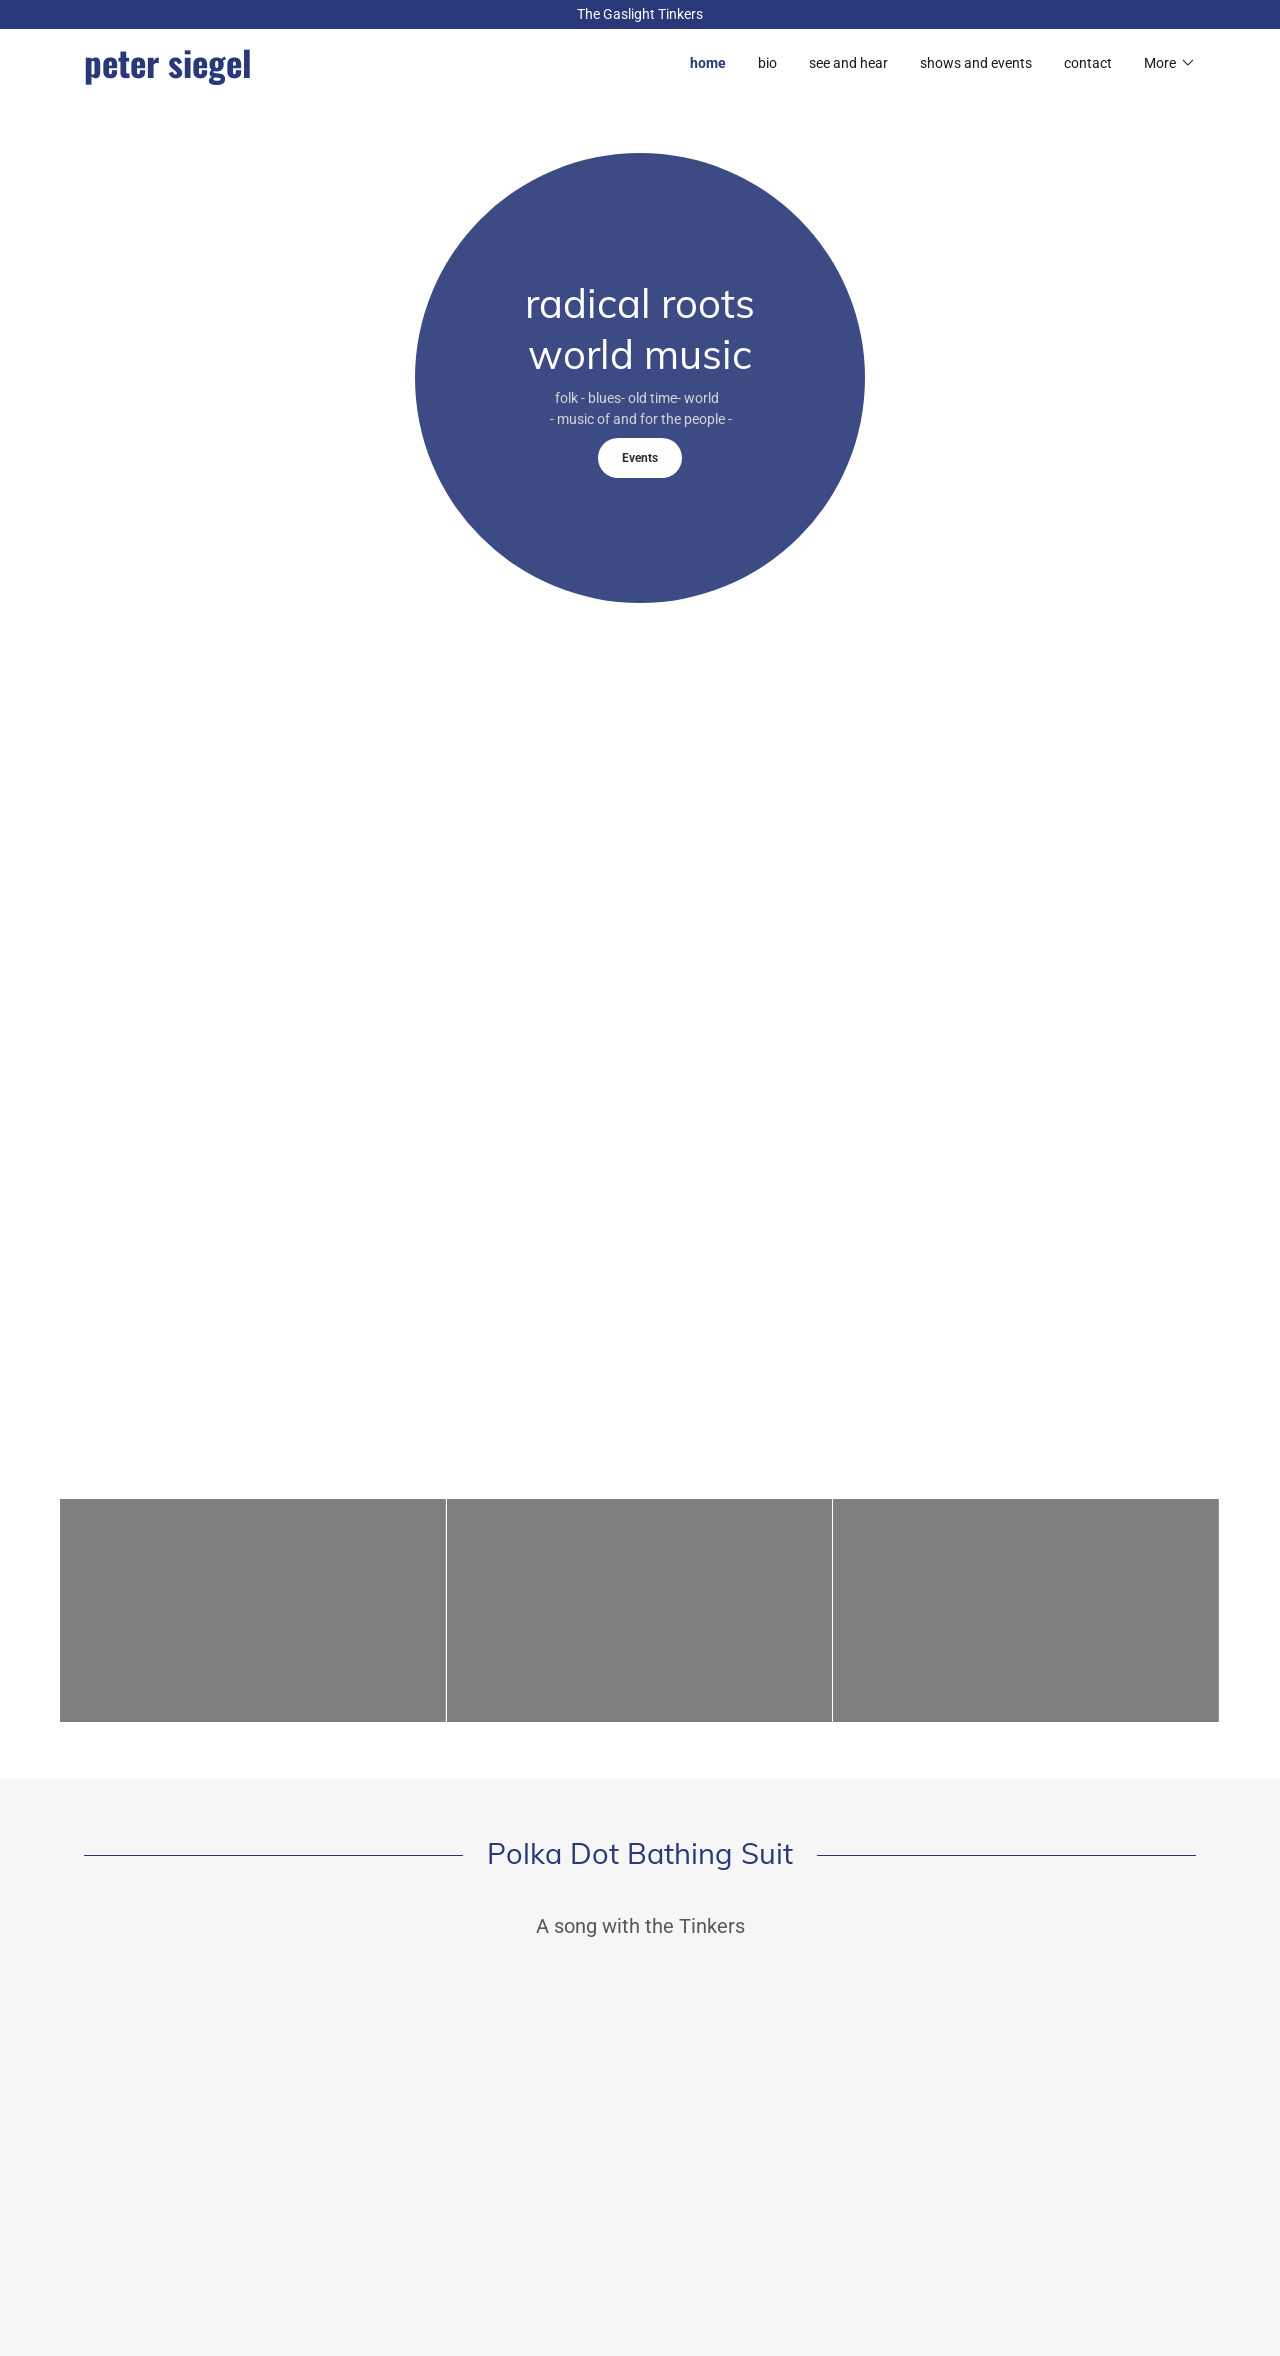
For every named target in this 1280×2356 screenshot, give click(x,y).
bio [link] (767, 63)
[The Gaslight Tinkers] (640, 14)
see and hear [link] (848, 63)
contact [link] (1088, 63)
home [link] (708, 63)
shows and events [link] (976, 63)
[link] (362, 73)
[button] (1170, 63)
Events (640, 458)
